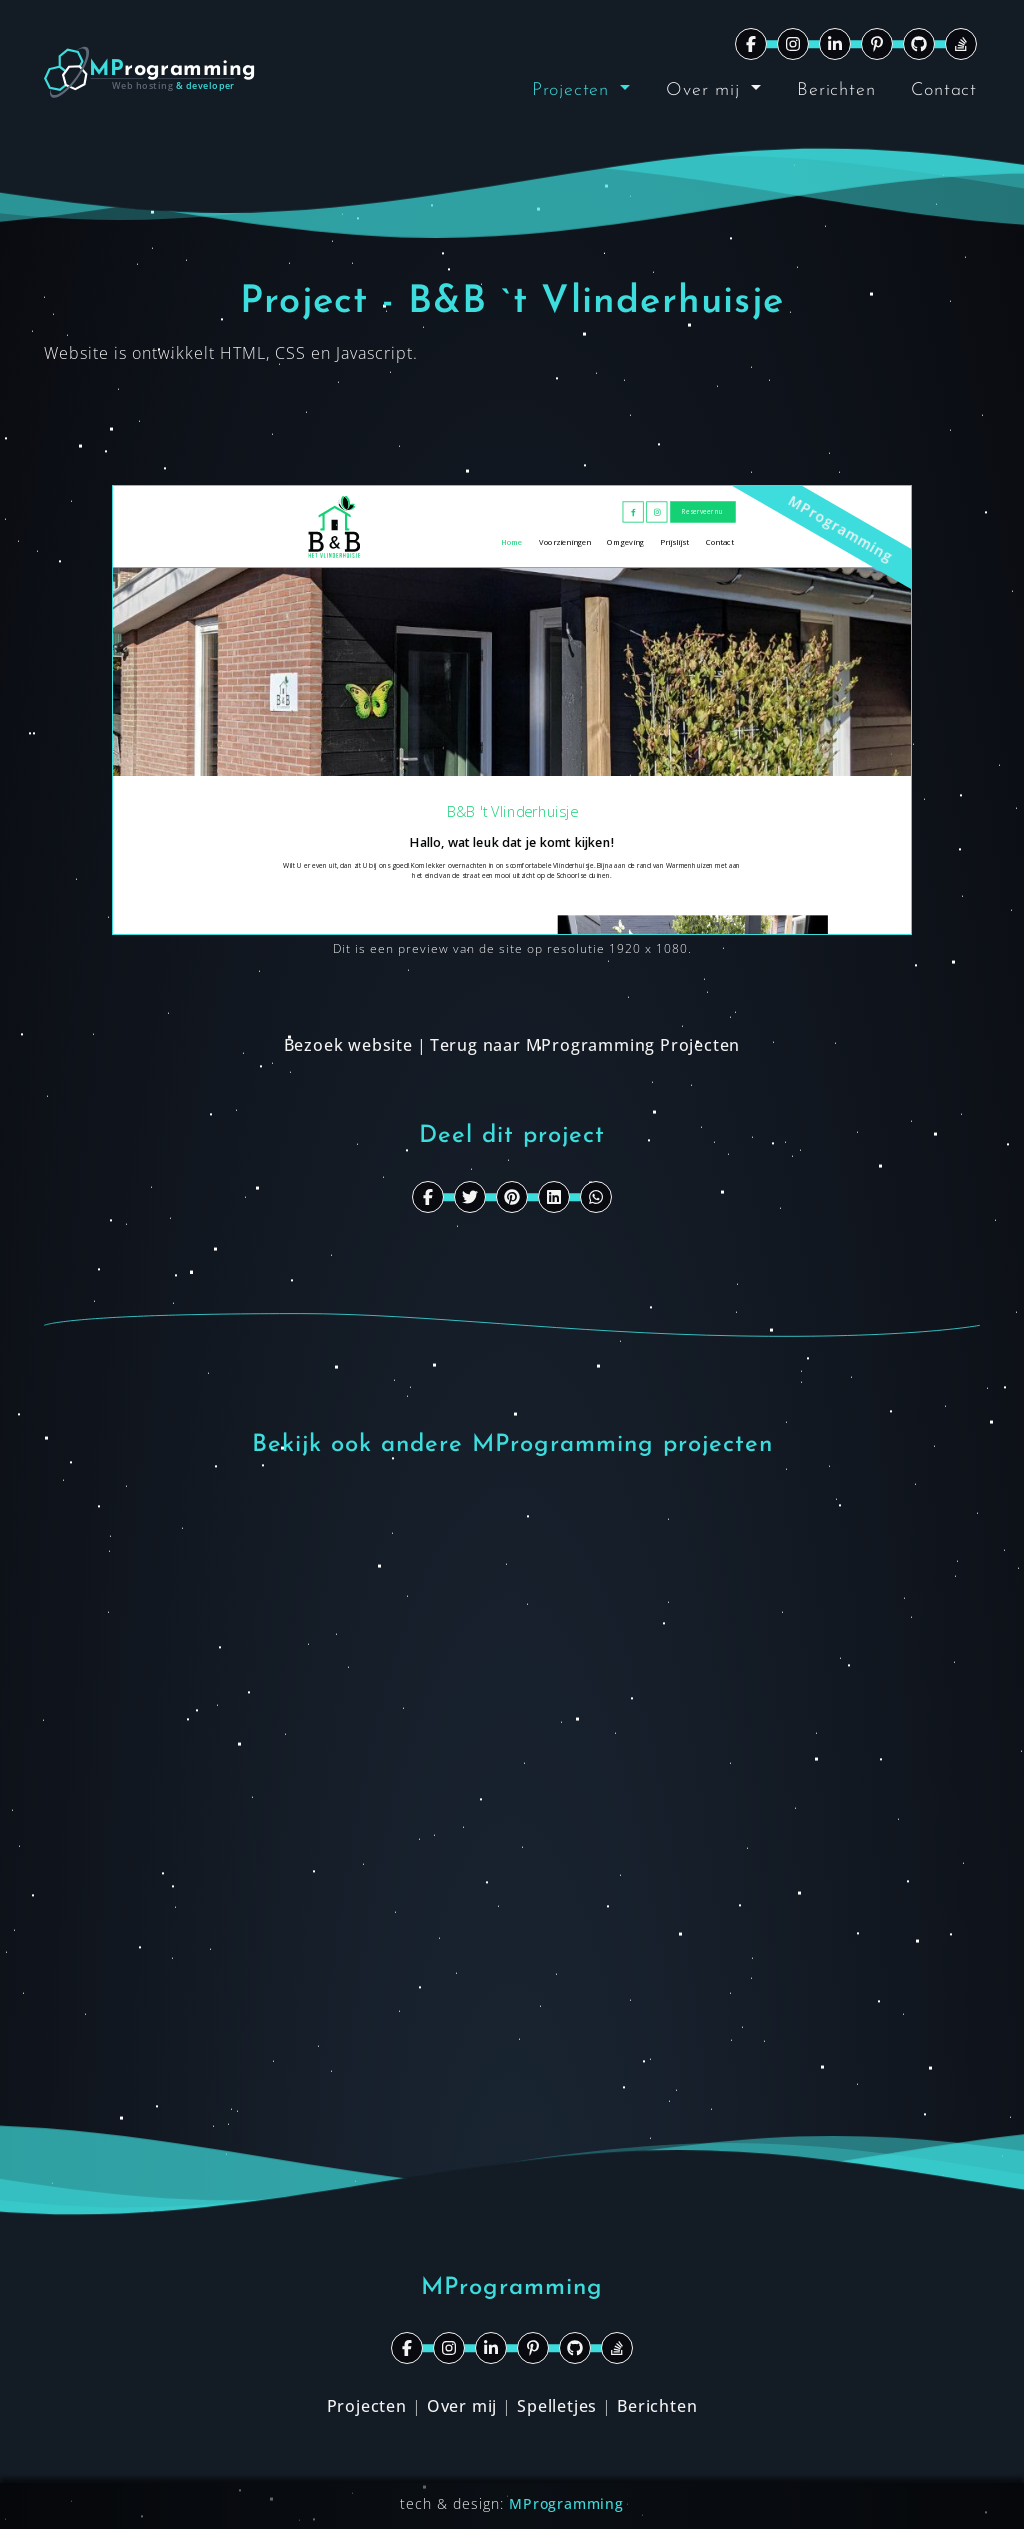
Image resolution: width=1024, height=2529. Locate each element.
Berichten (836, 90)
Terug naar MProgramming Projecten (585, 1045)
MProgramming (566, 2503)
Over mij (706, 90)
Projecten (574, 90)
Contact (944, 90)
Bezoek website (348, 1045)
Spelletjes (557, 2406)
